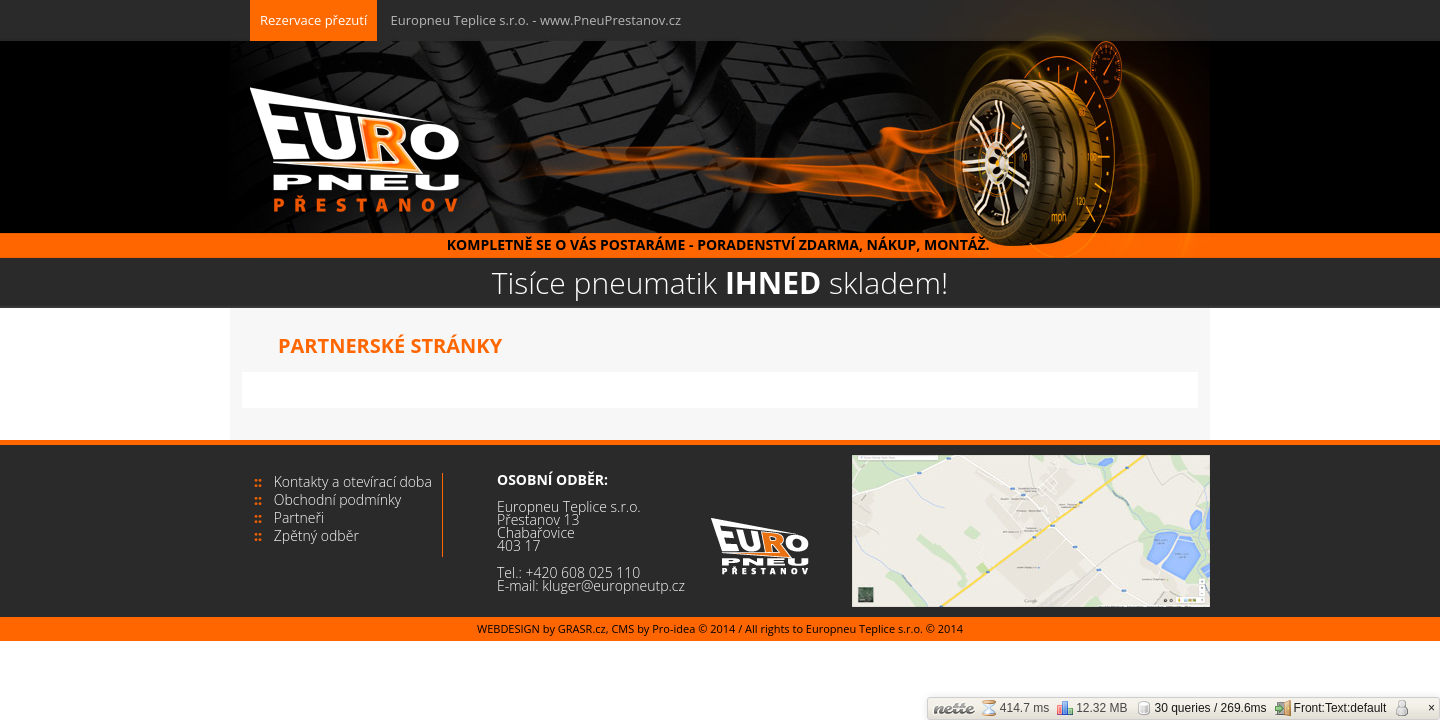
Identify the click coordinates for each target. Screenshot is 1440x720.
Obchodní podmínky (337, 499)
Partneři (299, 517)
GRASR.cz (582, 628)
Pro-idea (673, 628)
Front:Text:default (1331, 708)
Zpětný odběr (316, 535)
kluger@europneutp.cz (613, 585)
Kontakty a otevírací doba (353, 481)
